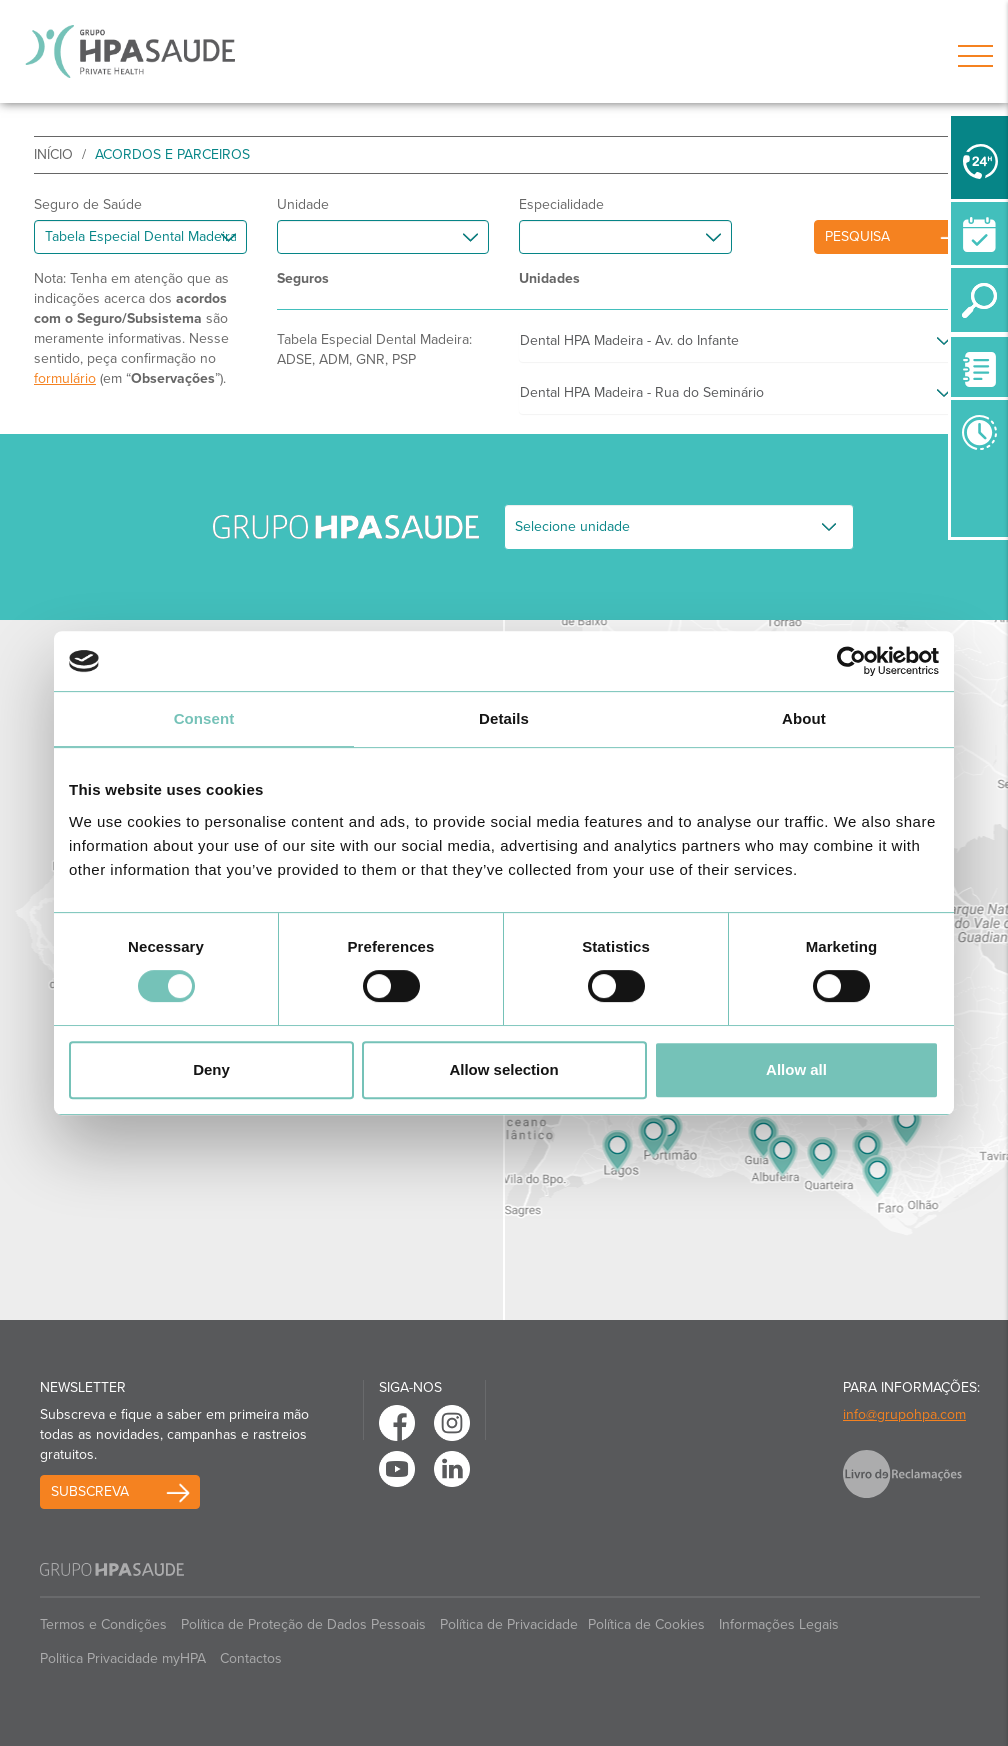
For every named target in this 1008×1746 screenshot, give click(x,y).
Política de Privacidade (509, 1624)
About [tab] (804, 718)
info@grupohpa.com (904, 1414)
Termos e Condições (103, 1624)
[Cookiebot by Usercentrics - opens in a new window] (851, 661)
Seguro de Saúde (88, 204)
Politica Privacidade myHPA (123, 1658)
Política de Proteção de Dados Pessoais (303, 1624)
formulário (65, 378)
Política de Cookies (646, 1624)
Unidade (303, 204)
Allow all (796, 1069)
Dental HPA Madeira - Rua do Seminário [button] (642, 392)
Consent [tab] (204, 718)
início (53, 154)
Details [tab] (504, 718)
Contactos (251, 1658)
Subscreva (90, 1491)
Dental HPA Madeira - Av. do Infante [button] (629, 340)
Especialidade (561, 204)
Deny (211, 1069)
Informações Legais (779, 1624)
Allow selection (503, 1069)
